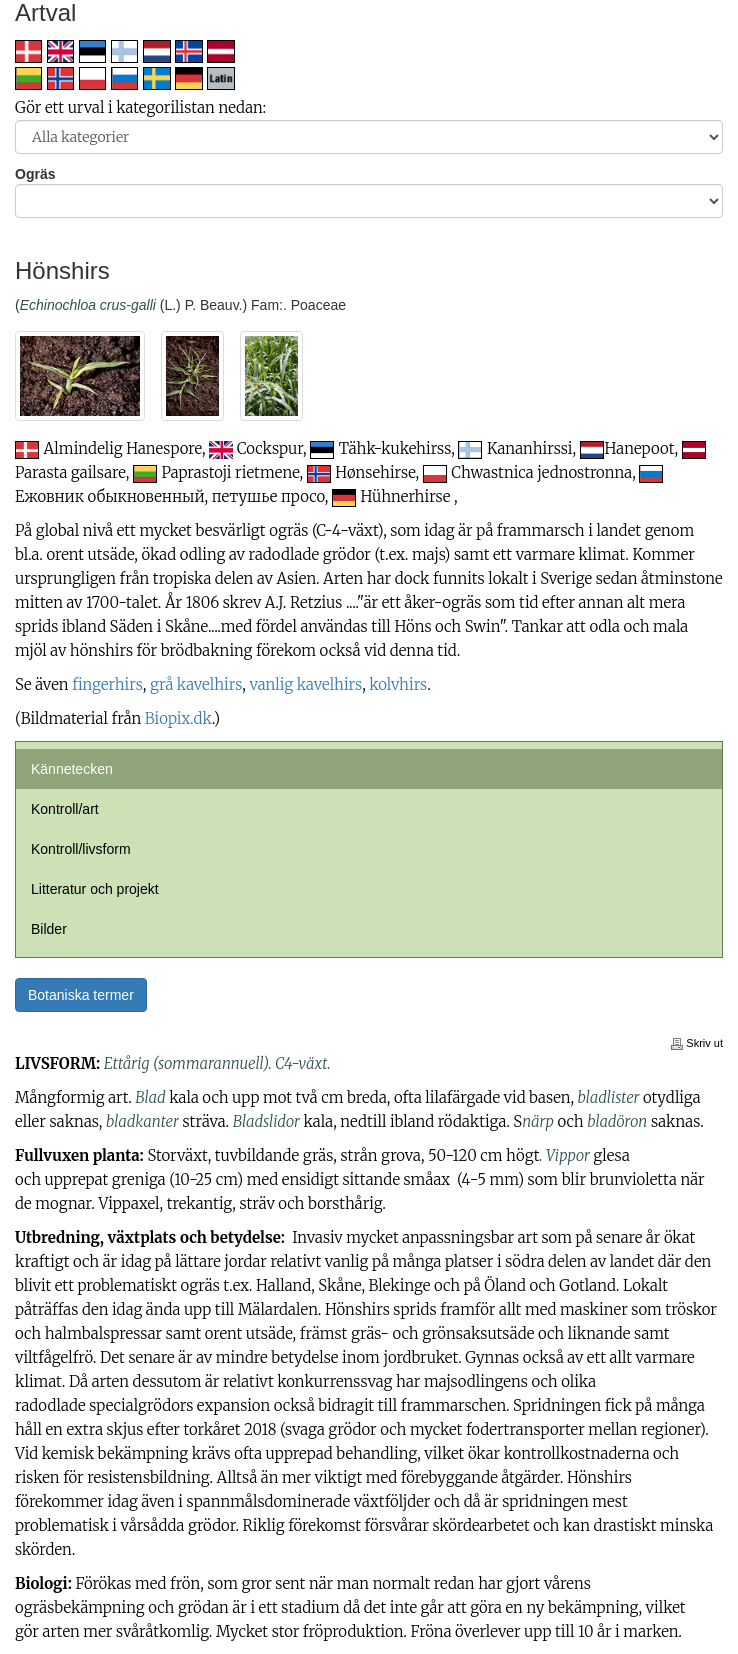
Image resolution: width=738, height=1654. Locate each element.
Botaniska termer (81, 995)
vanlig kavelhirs (305, 684)
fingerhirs (107, 684)
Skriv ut (697, 1043)
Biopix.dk (178, 718)
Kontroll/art (65, 809)
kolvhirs (398, 684)
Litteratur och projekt (95, 889)
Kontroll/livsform (81, 849)
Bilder (49, 929)
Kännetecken (72, 769)
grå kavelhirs (196, 684)
